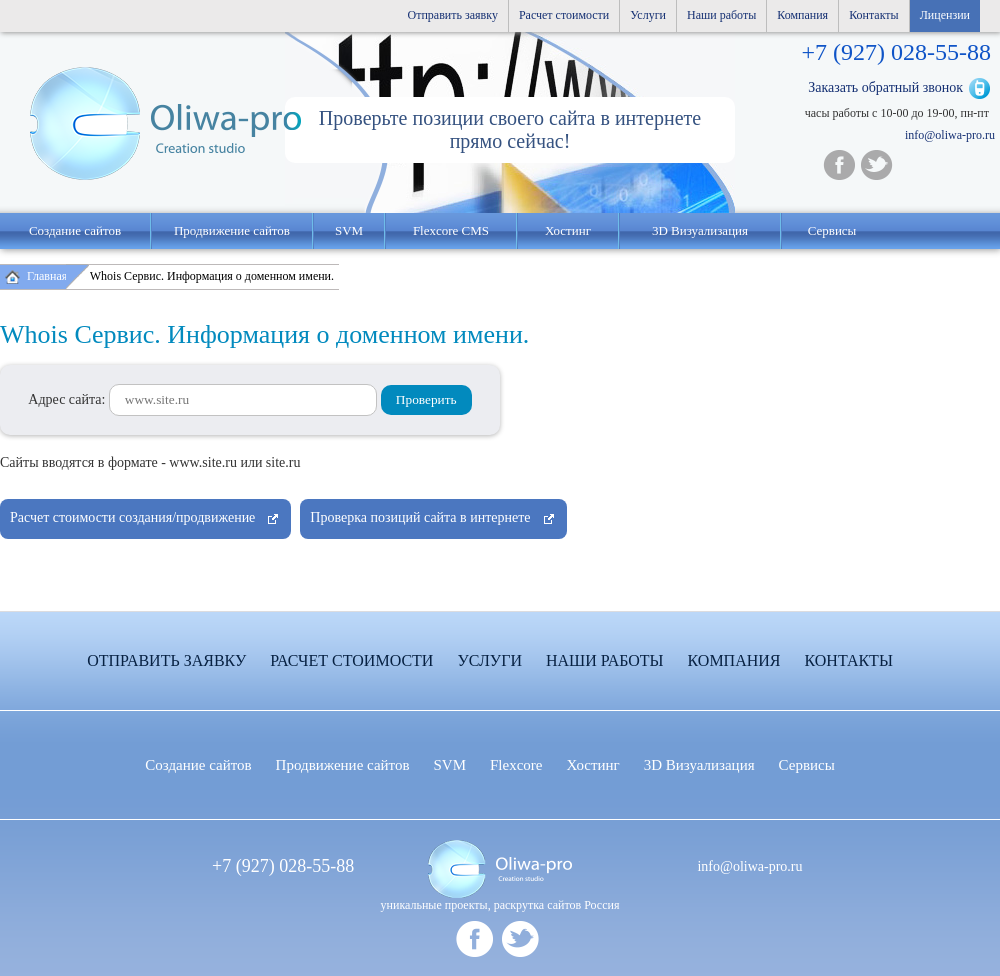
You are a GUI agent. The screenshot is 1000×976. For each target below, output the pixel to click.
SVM (349, 230)
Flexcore (516, 765)
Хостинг (593, 765)
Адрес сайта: (202, 399)
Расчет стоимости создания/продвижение (132, 517)
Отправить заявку (453, 15)
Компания (802, 15)
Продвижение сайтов (232, 230)
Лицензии (945, 15)
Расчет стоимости (564, 15)
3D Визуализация (700, 230)
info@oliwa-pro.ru (950, 135)
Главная (47, 276)
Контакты (874, 15)
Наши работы (721, 15)
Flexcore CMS (451, 230)
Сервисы (832, 230)
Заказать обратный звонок (885, 87)
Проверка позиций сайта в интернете (420, 517)
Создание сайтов (75, 230)
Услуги (648, 15)
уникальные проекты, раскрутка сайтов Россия (500, 905)
